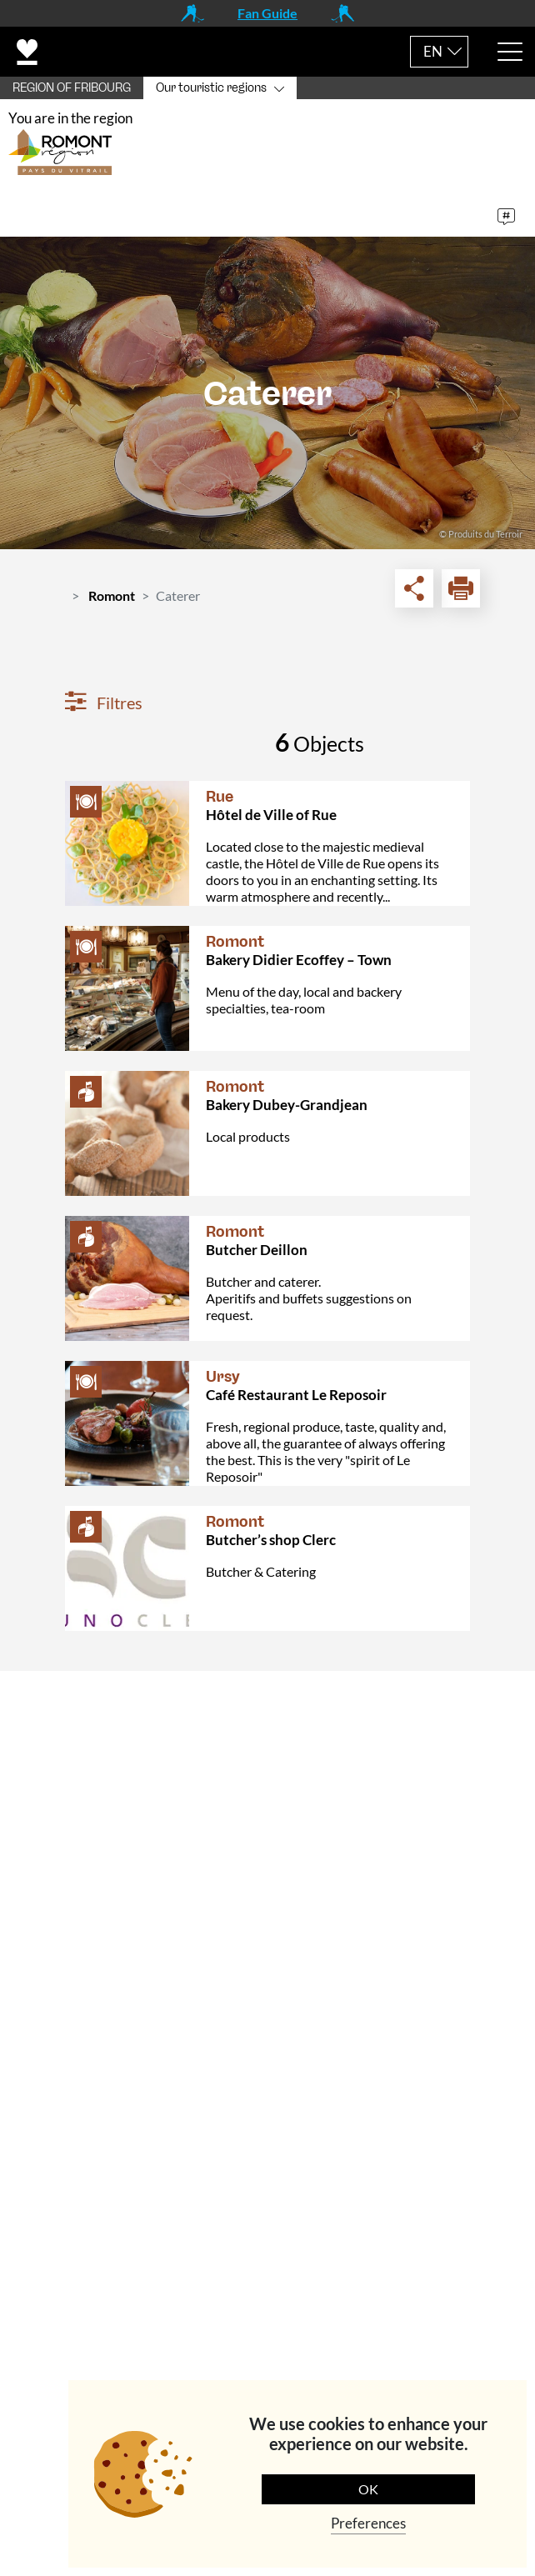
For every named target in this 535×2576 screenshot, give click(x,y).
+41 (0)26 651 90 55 (146, 1923)
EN (432, 51)
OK (368, 2489)
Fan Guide (268, 13)
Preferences (368, 2523)
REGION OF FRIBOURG (71, 88)
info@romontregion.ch (133, 1959)
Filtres (103, 708)
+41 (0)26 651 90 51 (146, 2085)
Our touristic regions (211, 88)
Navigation (66, 2134)
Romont (111, 601)
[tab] (267, 1708)
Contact (57, 1708)
